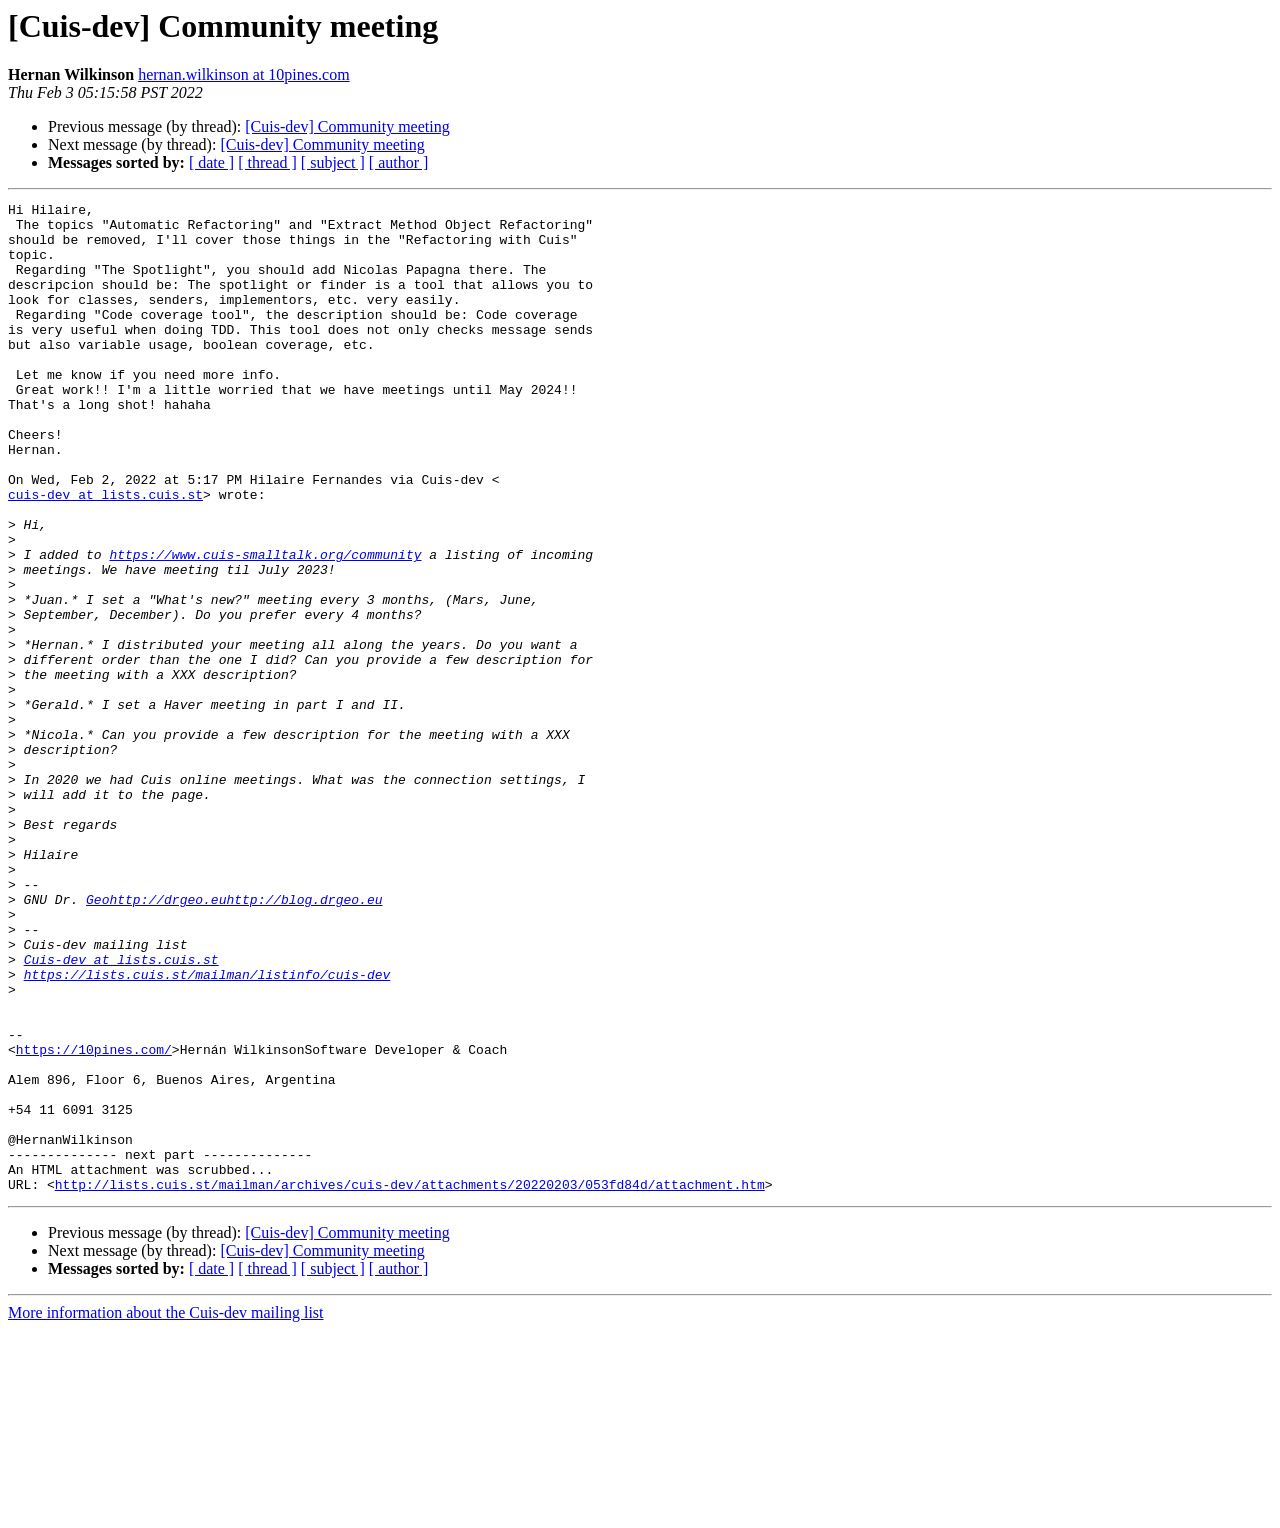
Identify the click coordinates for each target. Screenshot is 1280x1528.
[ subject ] (333, 162)
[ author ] (399, 162)
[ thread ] (267, 162)
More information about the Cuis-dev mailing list (166, 1510)
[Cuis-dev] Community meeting (347, 126)
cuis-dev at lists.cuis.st (105, 554)
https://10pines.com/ (94, 1220)
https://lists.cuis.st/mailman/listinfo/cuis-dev (207, 1130)
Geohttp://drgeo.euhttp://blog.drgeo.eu (234, 1040)
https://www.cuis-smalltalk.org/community (265, 626)
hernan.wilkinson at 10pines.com (244, 74)
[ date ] (211, 162)
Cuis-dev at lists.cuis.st (121, 1112)
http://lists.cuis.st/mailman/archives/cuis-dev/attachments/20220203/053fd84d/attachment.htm (410, 1382)
